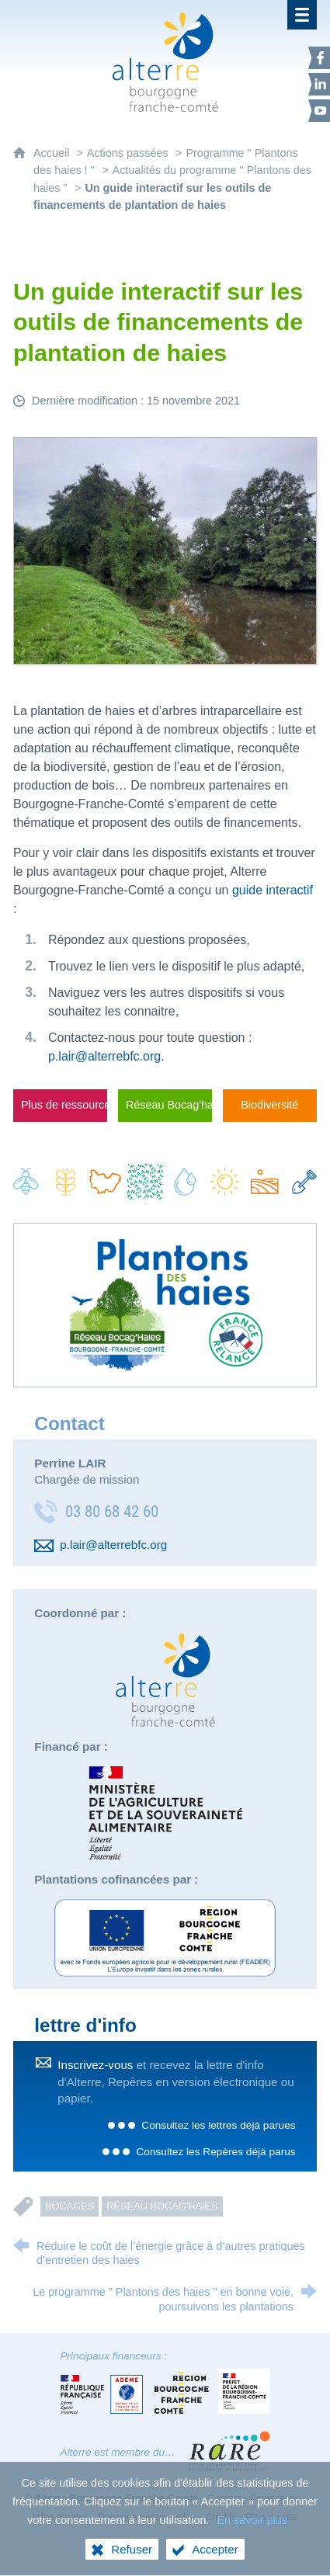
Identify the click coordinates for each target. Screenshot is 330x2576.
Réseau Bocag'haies (169, 1105)
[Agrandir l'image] (165, 550)
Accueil (52, 153)
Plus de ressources (64, 1105)
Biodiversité (269, 1105)
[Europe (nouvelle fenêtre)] (164, 1938)
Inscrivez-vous (95, 2064)
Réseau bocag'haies (161, 2206)
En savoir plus (252, 2544)
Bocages (69, 2206)
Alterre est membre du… (118, 2452)
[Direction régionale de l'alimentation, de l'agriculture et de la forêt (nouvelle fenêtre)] (164, 1812)
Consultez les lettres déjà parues (218, 2125)
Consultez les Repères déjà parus (215, 2152)
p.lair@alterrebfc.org (104, 1056)
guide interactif (272, 890)
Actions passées (127, 153)
